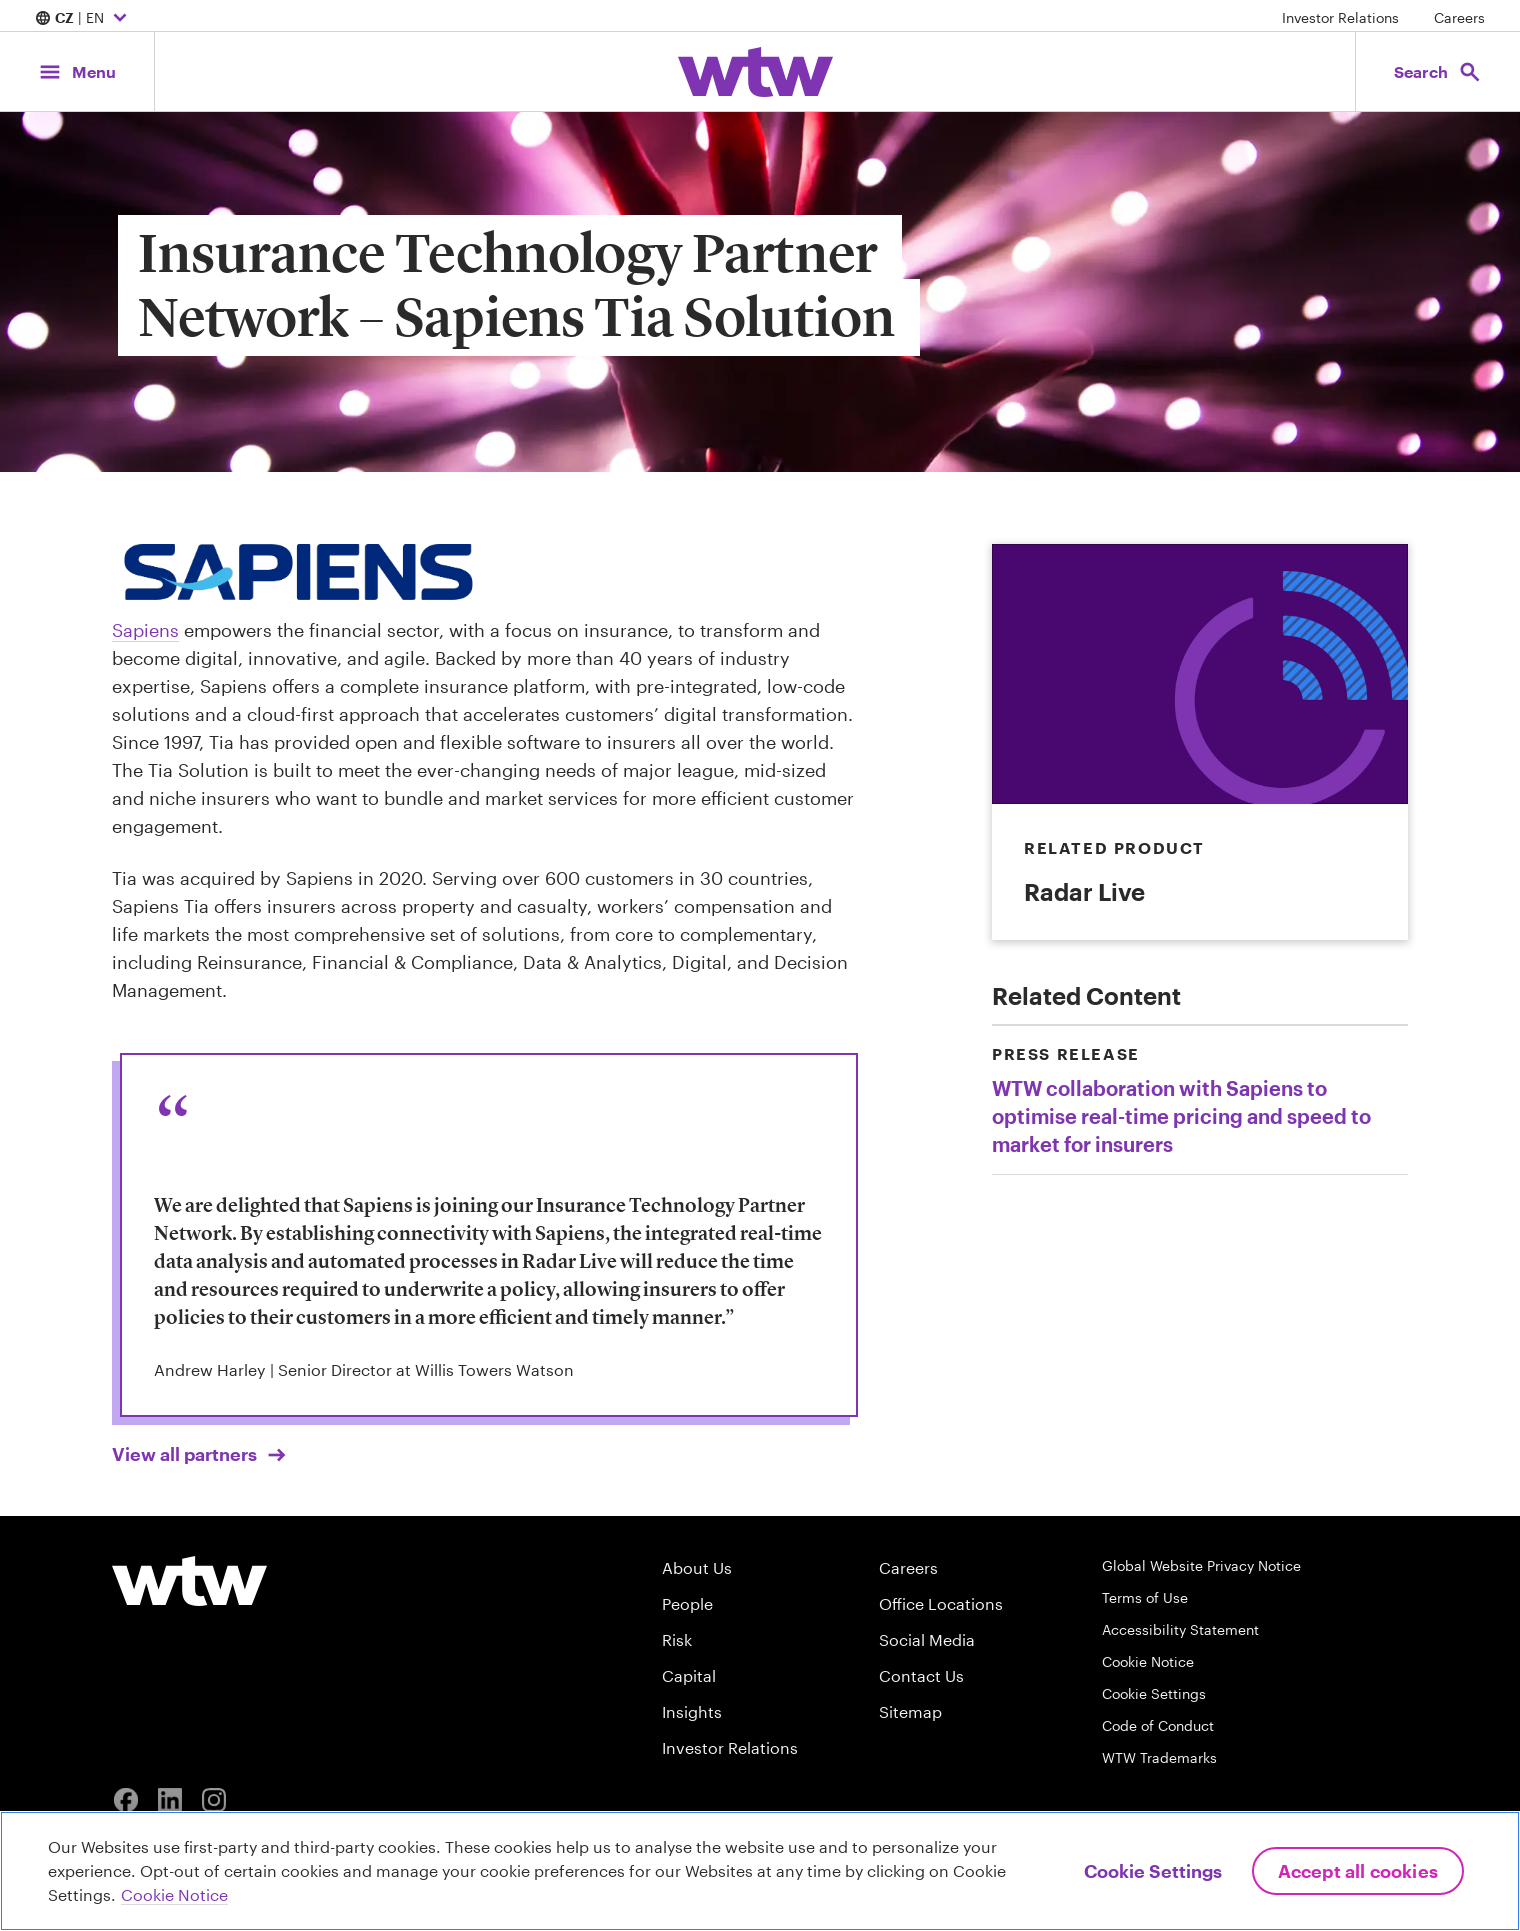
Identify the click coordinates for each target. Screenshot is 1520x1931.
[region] (760, 1871)
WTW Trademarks (1159, 1757)
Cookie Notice (1148, 1661)
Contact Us (921, 1675)
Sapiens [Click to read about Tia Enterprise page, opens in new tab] (145, 630)
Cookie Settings (1154, 1693)
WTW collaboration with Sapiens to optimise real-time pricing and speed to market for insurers (1181, 1116)
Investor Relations (1340, 17)
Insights (692, 1711)
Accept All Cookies (1358, 1871)
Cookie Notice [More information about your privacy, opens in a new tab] (174, 1894)
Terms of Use (1145, 1597)
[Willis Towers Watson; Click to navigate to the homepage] (755, 72)
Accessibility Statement (1180, 1629)
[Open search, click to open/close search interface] (1438, 71)
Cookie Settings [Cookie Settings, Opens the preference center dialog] (1153, 1871)
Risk (677, 1639)
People (687, 1603)
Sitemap (910, 1711)
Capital (689, 1675)
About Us (697, 1567)
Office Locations (941, 1603)
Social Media (927, 1639)
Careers (1459, 17)
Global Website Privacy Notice (1201, 1565)
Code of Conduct (1158, 1725)
